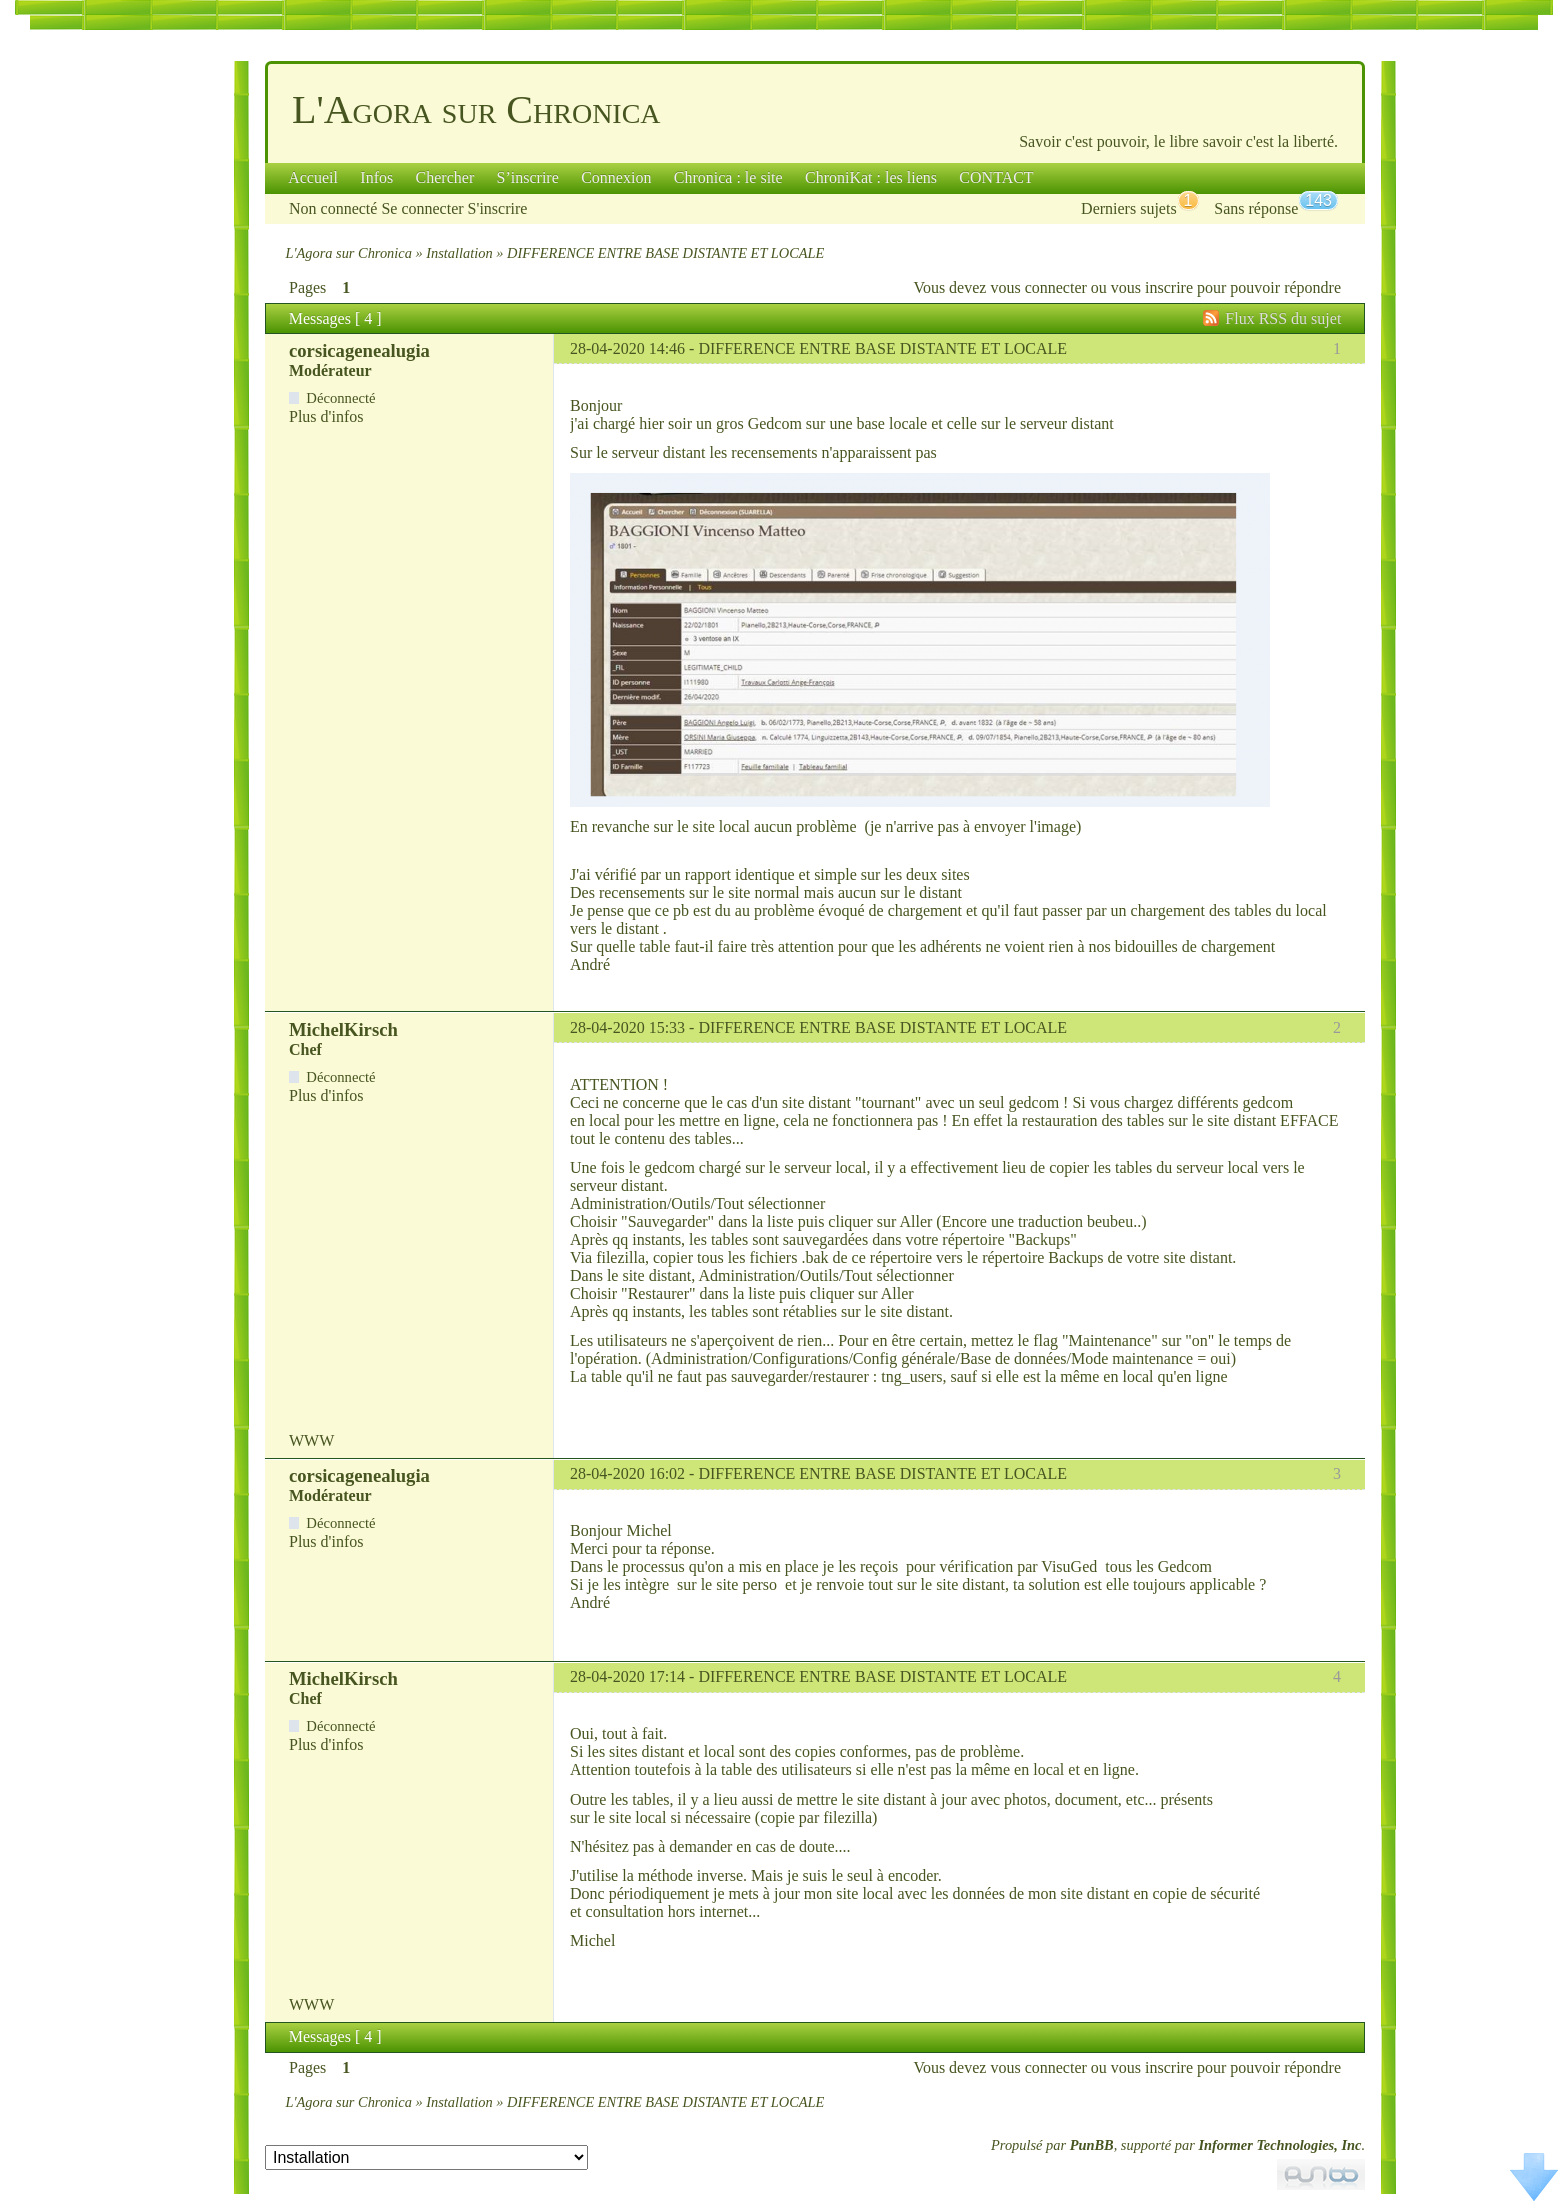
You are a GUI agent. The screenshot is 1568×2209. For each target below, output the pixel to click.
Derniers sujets (1129, 208)
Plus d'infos (326, 416)
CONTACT (996, 177)
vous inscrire (1152, 287)
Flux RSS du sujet (1283, 318)
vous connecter (1038, 287)
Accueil (313, 177)
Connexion (616, 177)
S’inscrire (528, 177)
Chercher (445, 177)
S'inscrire (498, 208)
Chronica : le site (728, 177)
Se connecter (422, 208)
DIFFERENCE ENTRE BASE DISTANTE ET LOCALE (882, 348)
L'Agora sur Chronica (476, 109)
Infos (376, 177)
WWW (311, 1440)
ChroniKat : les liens (871, 177)
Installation (459, 253)
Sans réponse (1256, 208)
